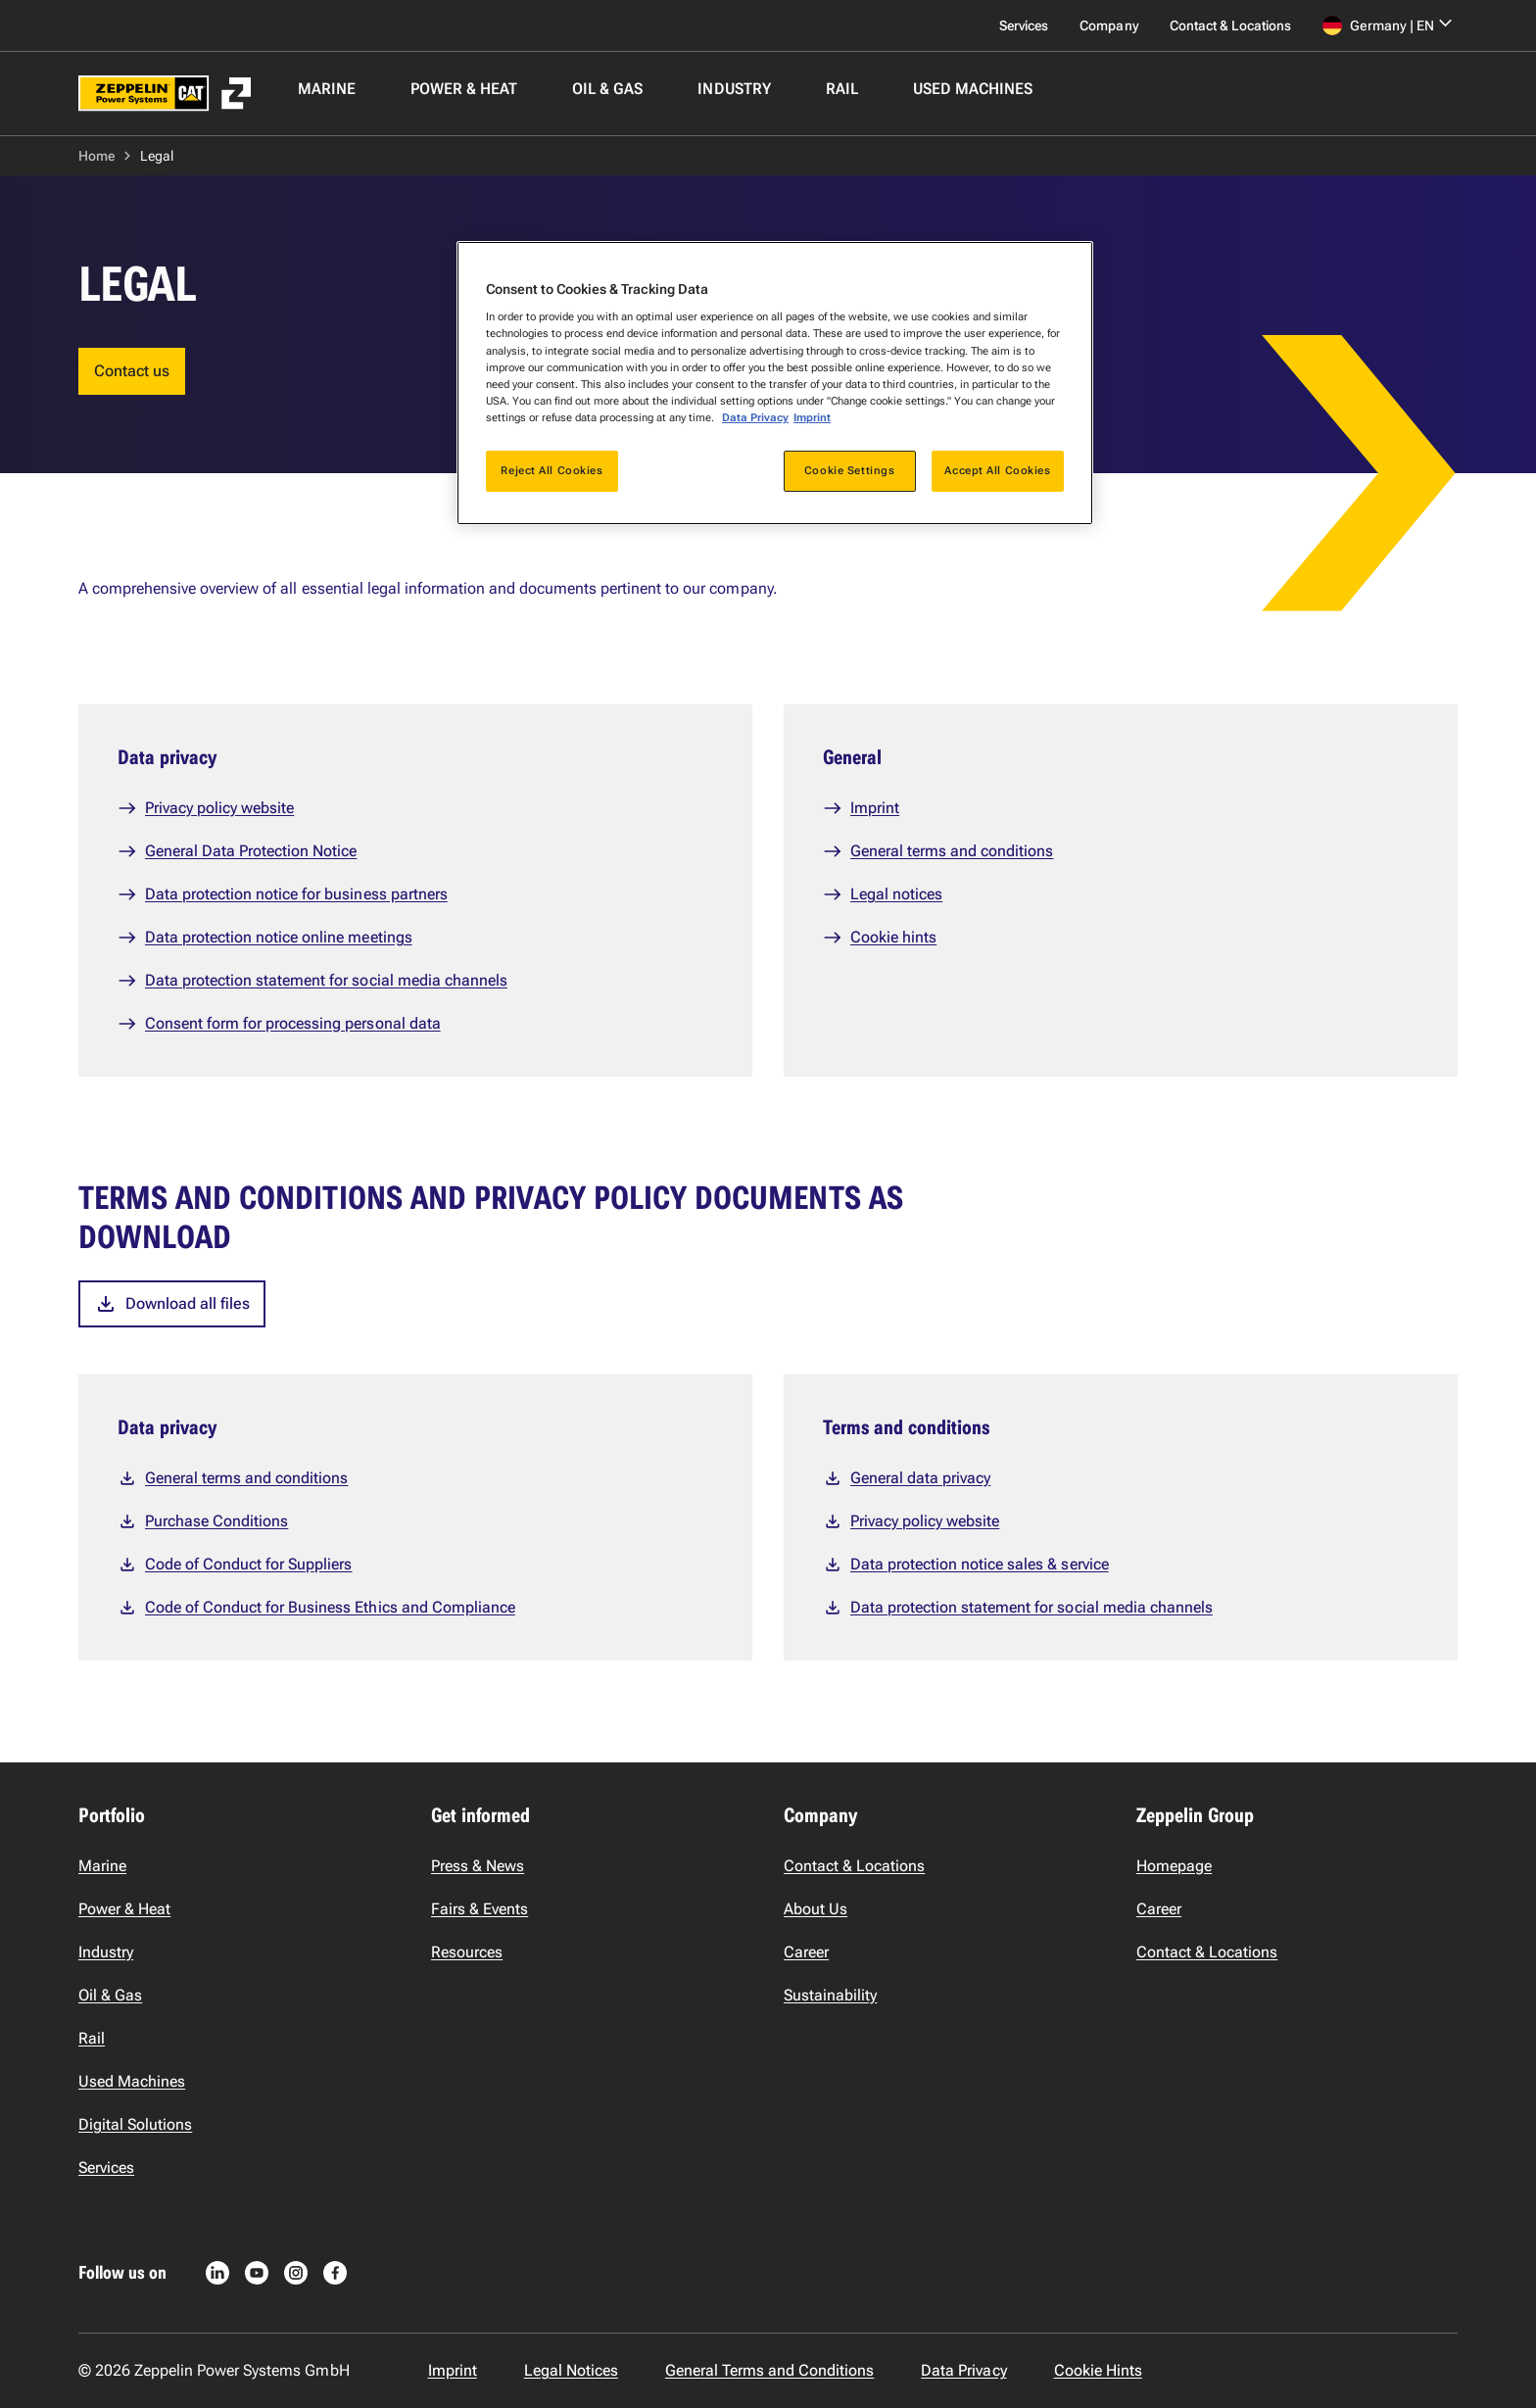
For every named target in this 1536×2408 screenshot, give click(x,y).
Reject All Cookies (551, 470)
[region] (774, 383)
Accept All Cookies (997, 470)
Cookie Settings (849, 470)
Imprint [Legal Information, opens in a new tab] (812, 417)
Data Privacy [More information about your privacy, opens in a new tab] (755, 417)
